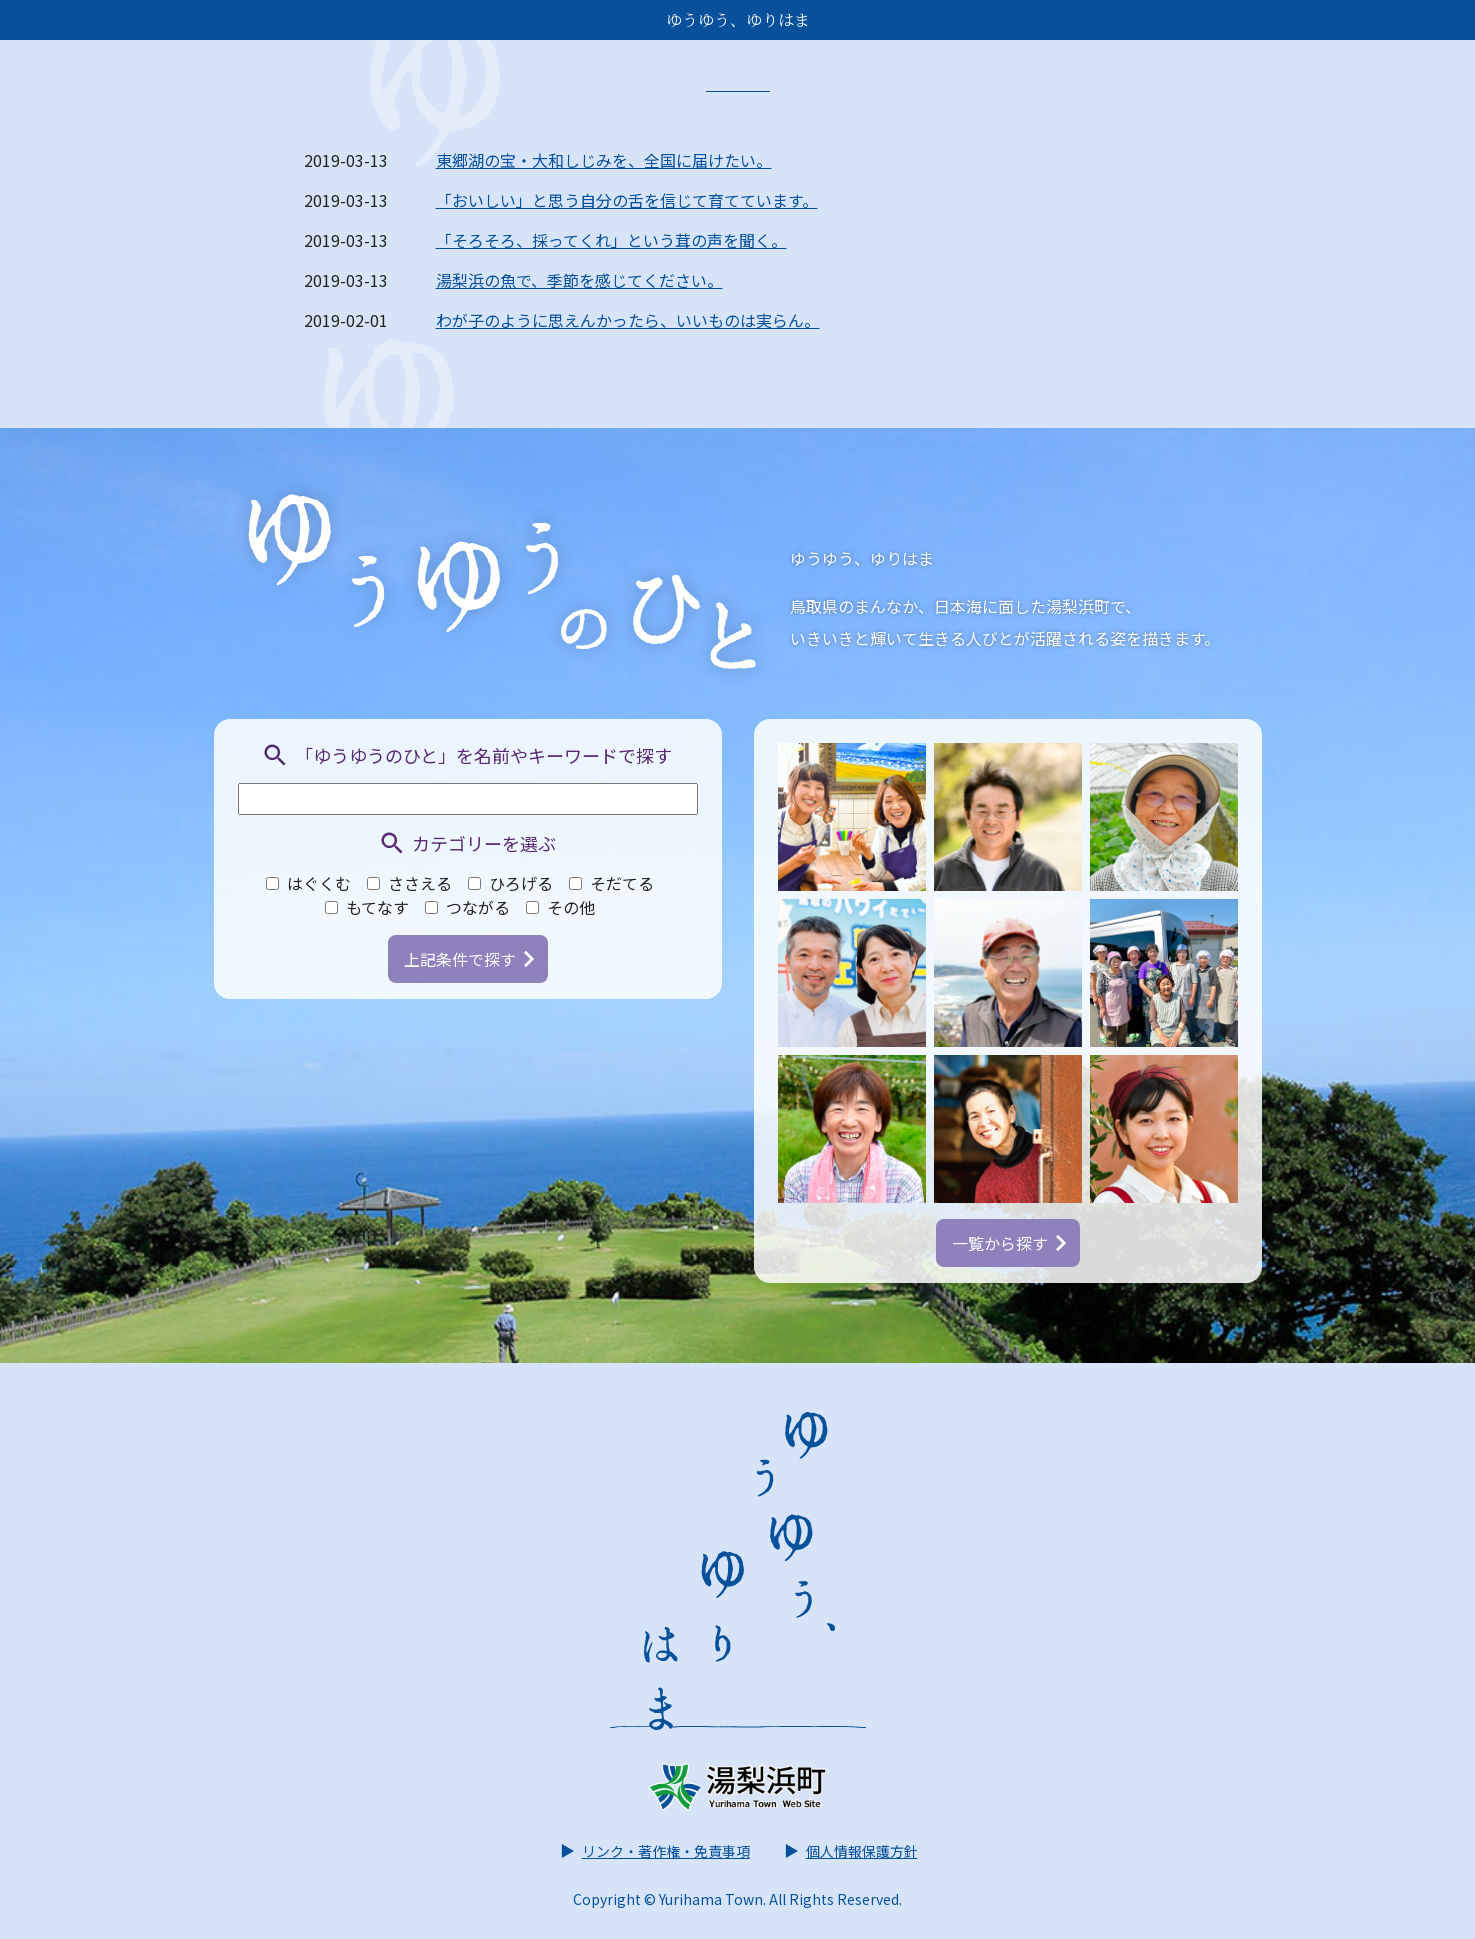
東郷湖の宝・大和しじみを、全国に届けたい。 (604, 160)
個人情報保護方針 (850, 1851)
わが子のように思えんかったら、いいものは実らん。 (628, 320)
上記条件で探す (469, 959)
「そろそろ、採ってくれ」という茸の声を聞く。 (611, 240)
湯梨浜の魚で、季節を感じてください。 (579, 280)
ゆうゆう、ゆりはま (738, 19)
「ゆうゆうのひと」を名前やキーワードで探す (467, 755)
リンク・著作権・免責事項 (654, 1851)
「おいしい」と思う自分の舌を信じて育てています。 (627, 200)
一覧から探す (1009, 1243)
